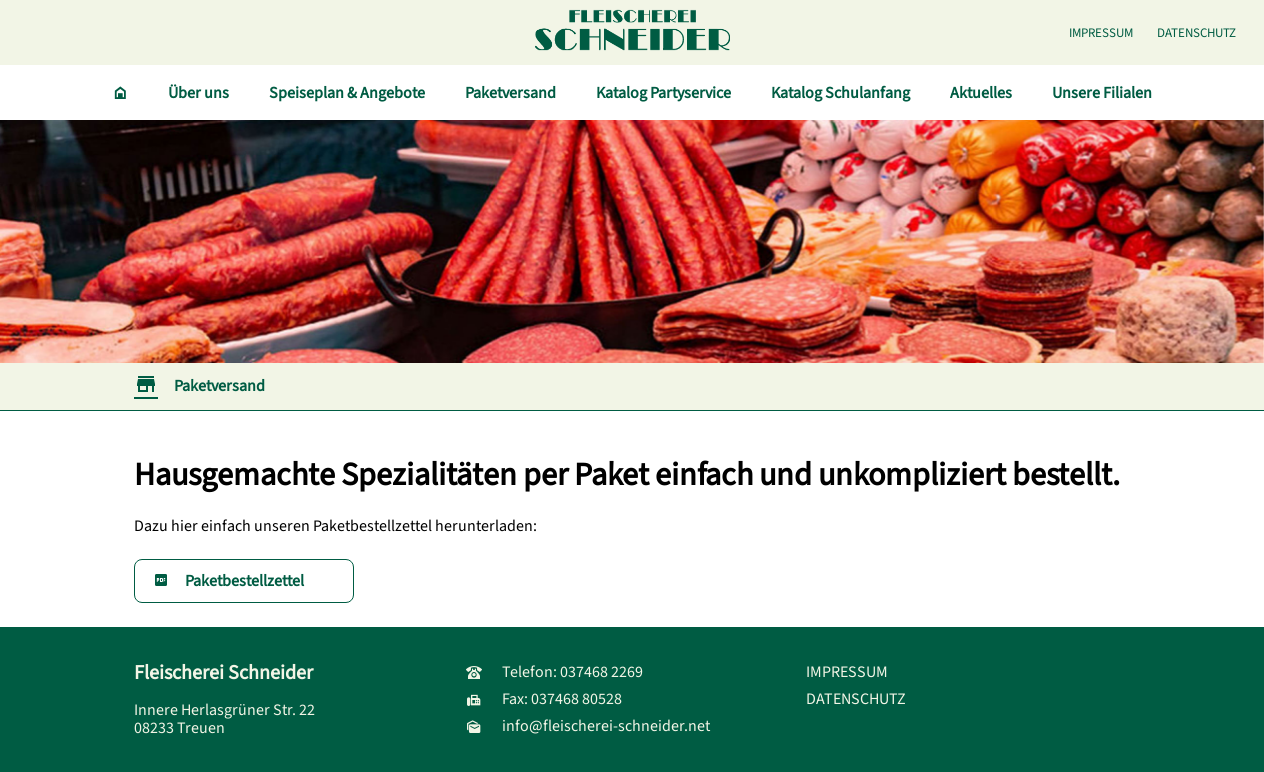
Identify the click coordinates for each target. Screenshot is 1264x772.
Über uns (198, 93)
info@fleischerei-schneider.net (588, 726)
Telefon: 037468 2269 (554, 672)
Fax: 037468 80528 (544, 699)
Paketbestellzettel (228, 581)
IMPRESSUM (1101, 33)
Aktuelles (981, 93)
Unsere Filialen (1102, 93)
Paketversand (510, 93)
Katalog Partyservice (663, 93)
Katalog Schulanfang (840, 93)
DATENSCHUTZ (1196, 33)
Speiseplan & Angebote (347, 93)
